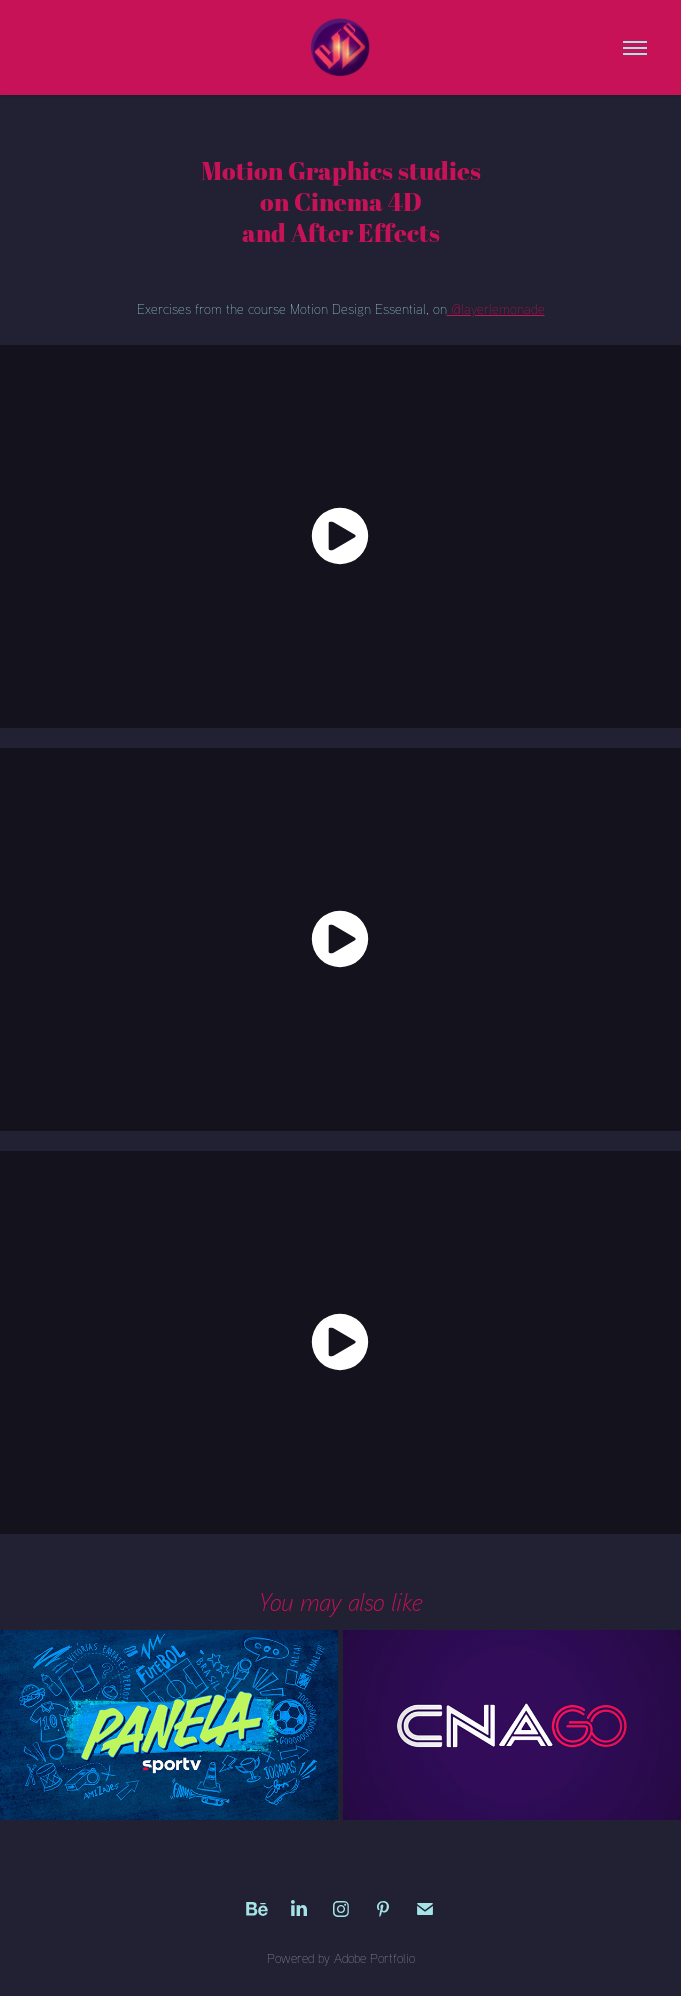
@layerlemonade (496, 308)
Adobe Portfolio (374, 1958)
